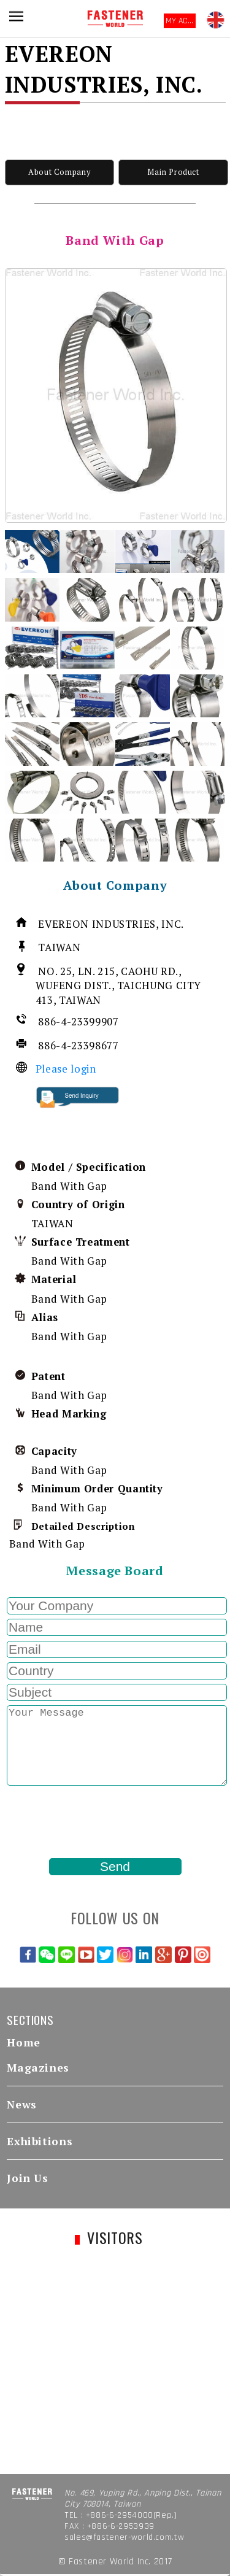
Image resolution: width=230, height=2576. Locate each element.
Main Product (173, 172)
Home (23, 2042)
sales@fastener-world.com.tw (124, 2537)
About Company (59, 172)
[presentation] (98, 1822)
